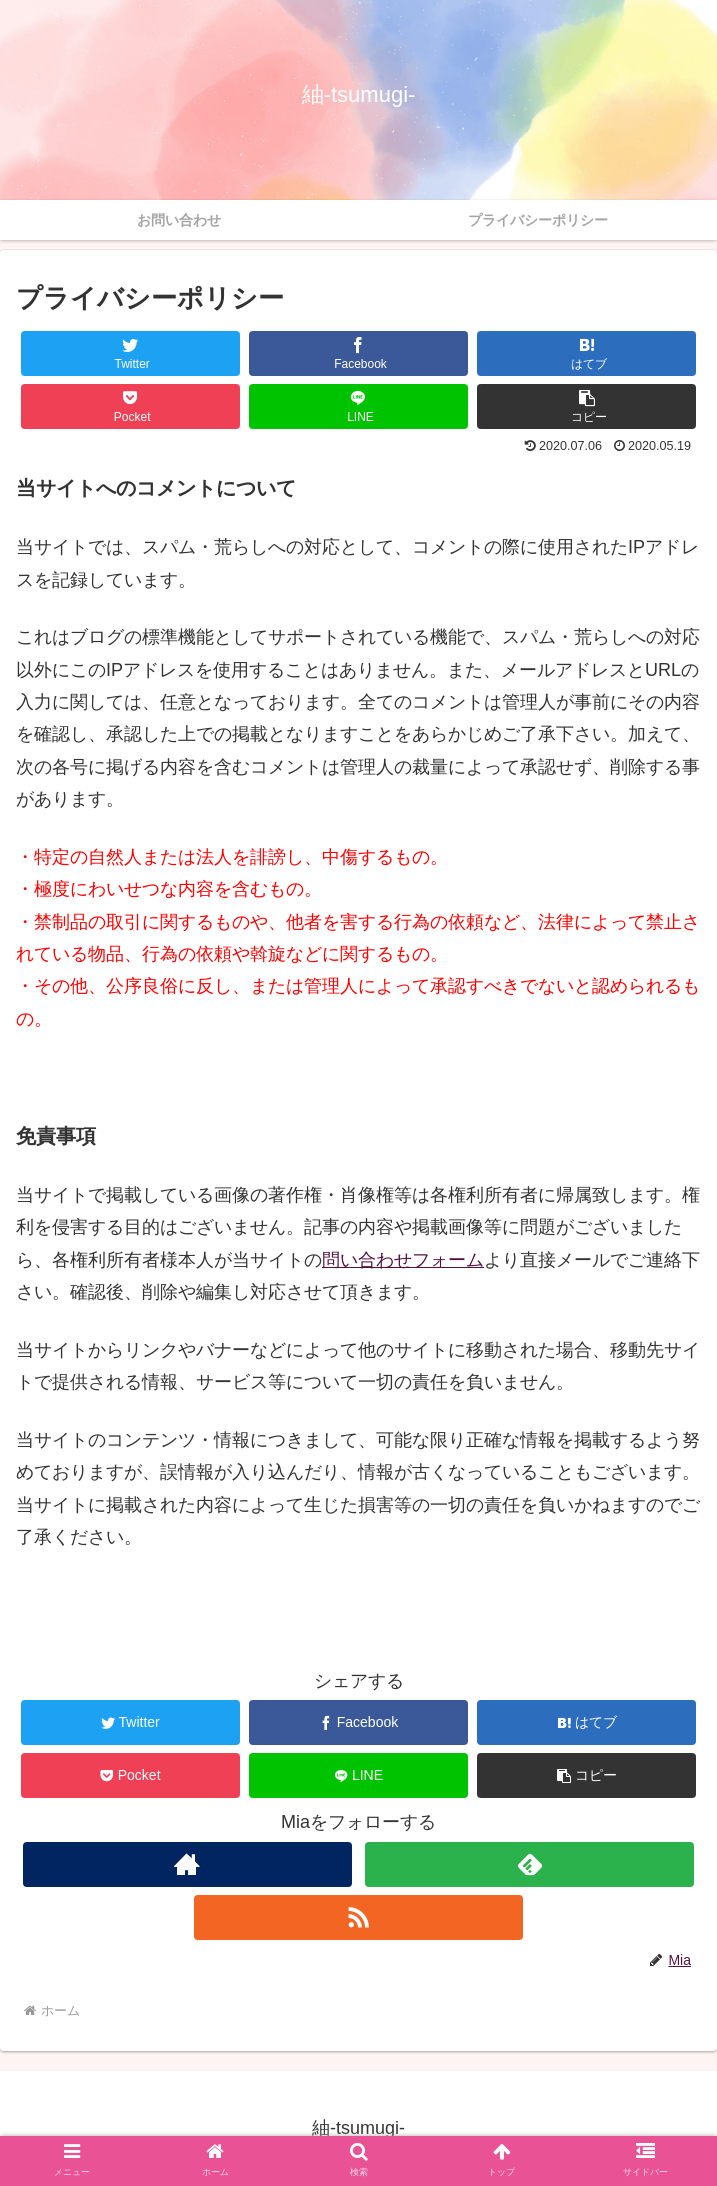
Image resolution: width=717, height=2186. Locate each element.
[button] (586, 406)
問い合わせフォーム (403, 1260)
